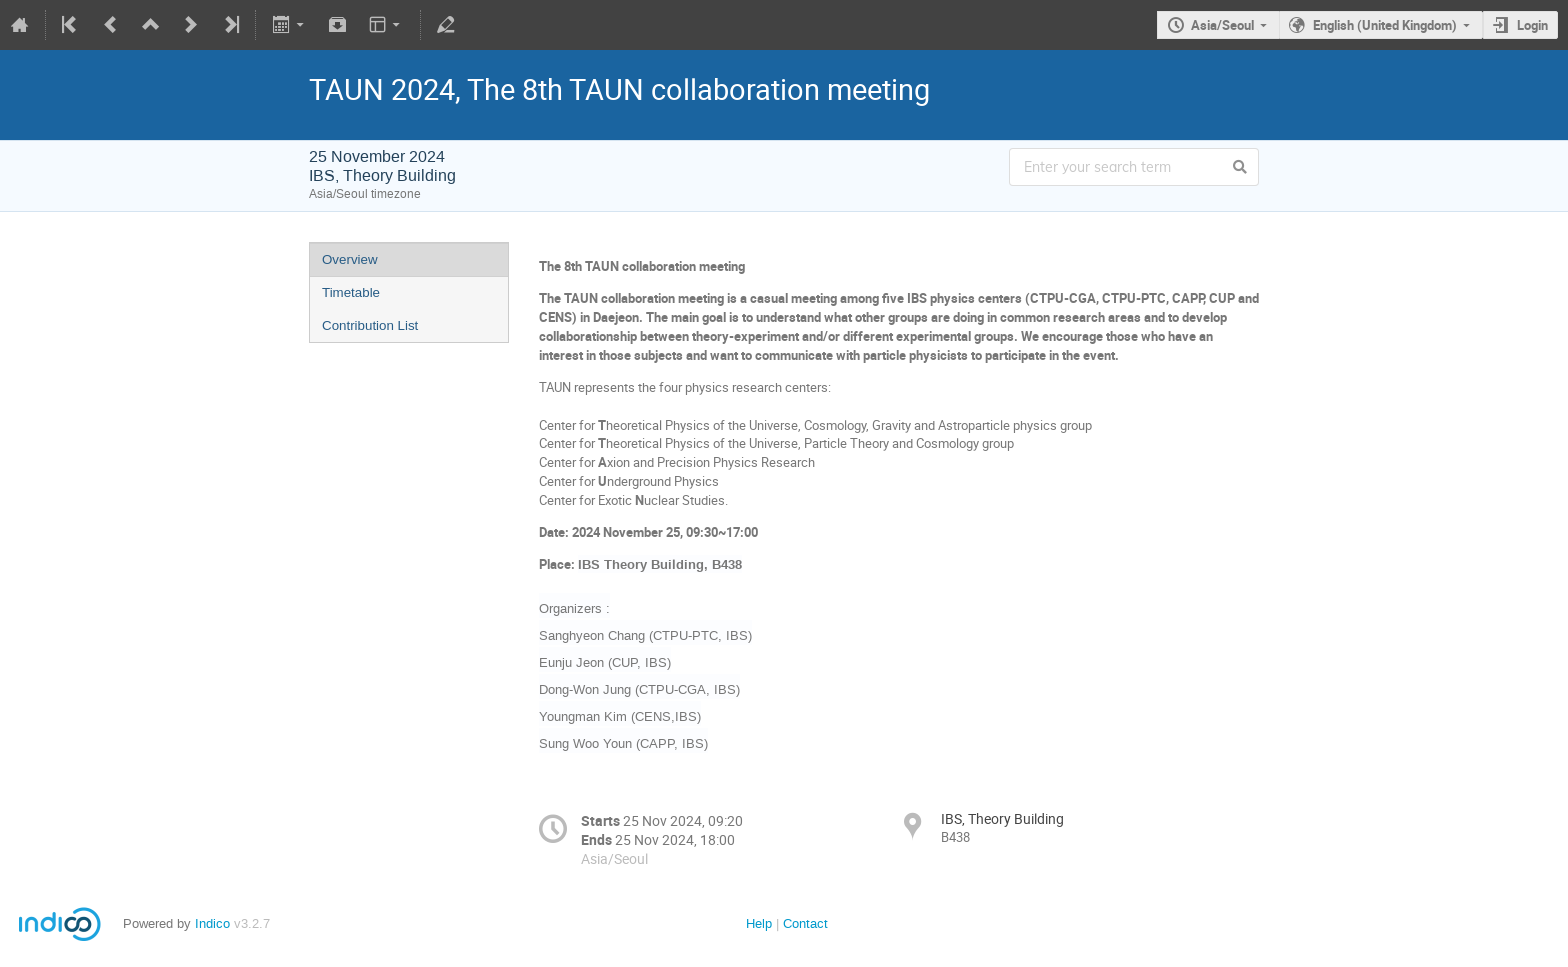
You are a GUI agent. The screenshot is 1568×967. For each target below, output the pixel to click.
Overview (350, 259)
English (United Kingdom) (1385, 25)
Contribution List (370, 325)
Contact (805, 923)
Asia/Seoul (1222, 25)
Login (1532, 25)
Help (759, 923)
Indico (212, 923)
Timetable (351, 292)
